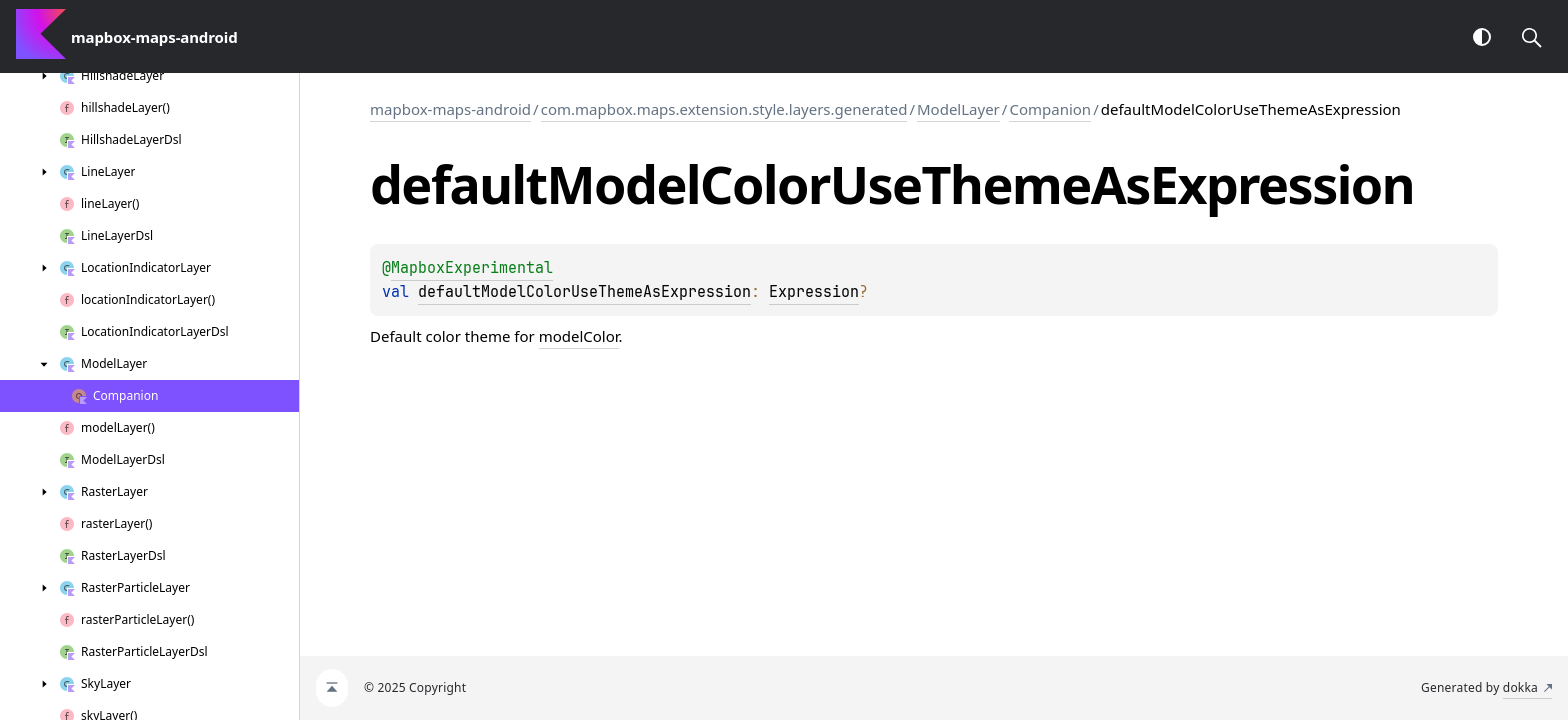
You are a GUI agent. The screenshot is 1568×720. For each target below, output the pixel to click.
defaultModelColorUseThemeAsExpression (584, 292)
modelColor (579, 336)
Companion (1050, 109)
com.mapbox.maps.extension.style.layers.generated (724, 109)
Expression (814, 292)
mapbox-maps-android (450, 109)
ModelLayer (958, 109)
